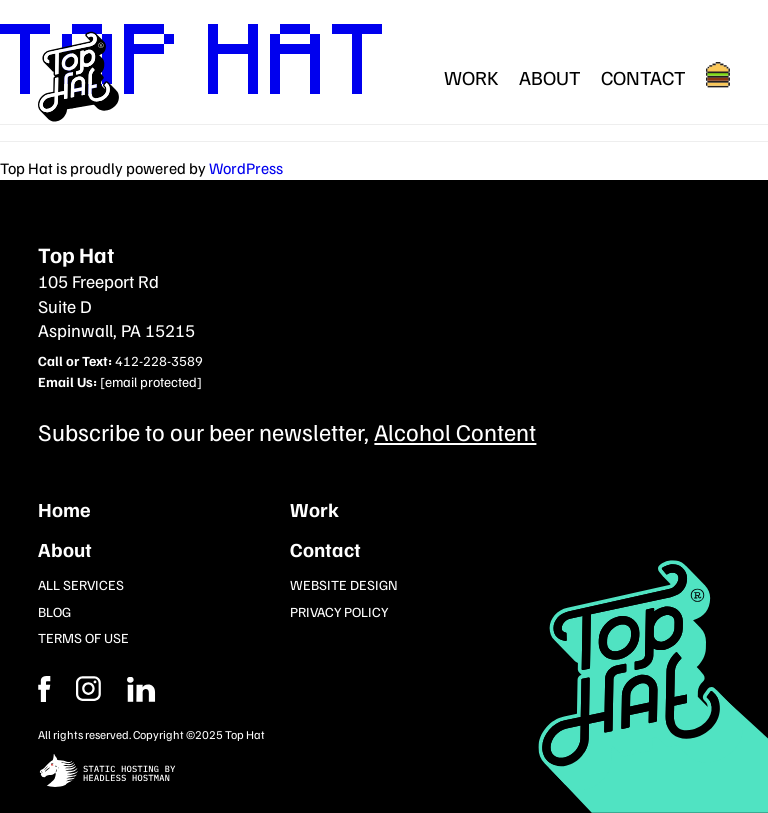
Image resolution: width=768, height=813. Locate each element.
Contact (643, 77)
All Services (81, 584)
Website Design (344, 584)
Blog (54, 611)
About (550, 77)
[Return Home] (79, 76)
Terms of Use (83, 637)
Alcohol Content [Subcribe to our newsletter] (455, 431)
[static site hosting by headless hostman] (383, 772)
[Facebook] (88, 689)
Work (471, 77)
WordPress (246, 168)
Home (64, 509)
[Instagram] (141, 689)
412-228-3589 (159, 360)
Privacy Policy (339, 611)
